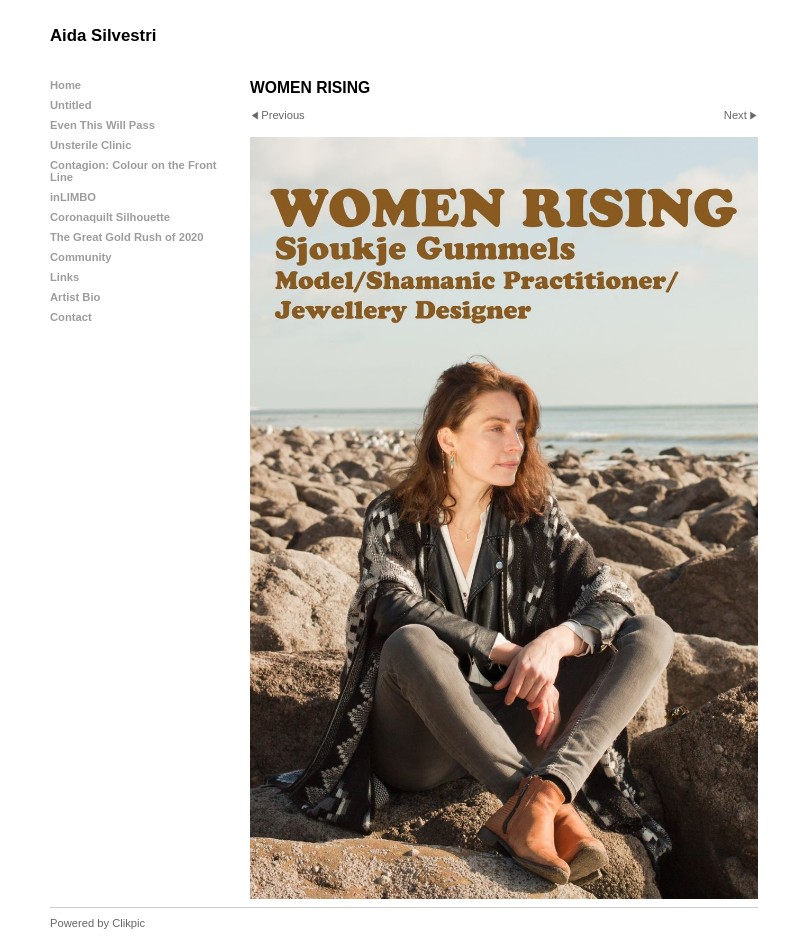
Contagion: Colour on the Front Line (133, 171)
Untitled (71, 105)
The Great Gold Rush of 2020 (127, 237)
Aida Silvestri (103, 35)
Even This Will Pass (102, 125)
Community (81, 257)
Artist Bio (75, 297)
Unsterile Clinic (90, 145)
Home (65, 85)
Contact (71, 317)
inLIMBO (73, 197)
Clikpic (128, 923)
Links (64, 277)
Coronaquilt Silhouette (110, 217)
